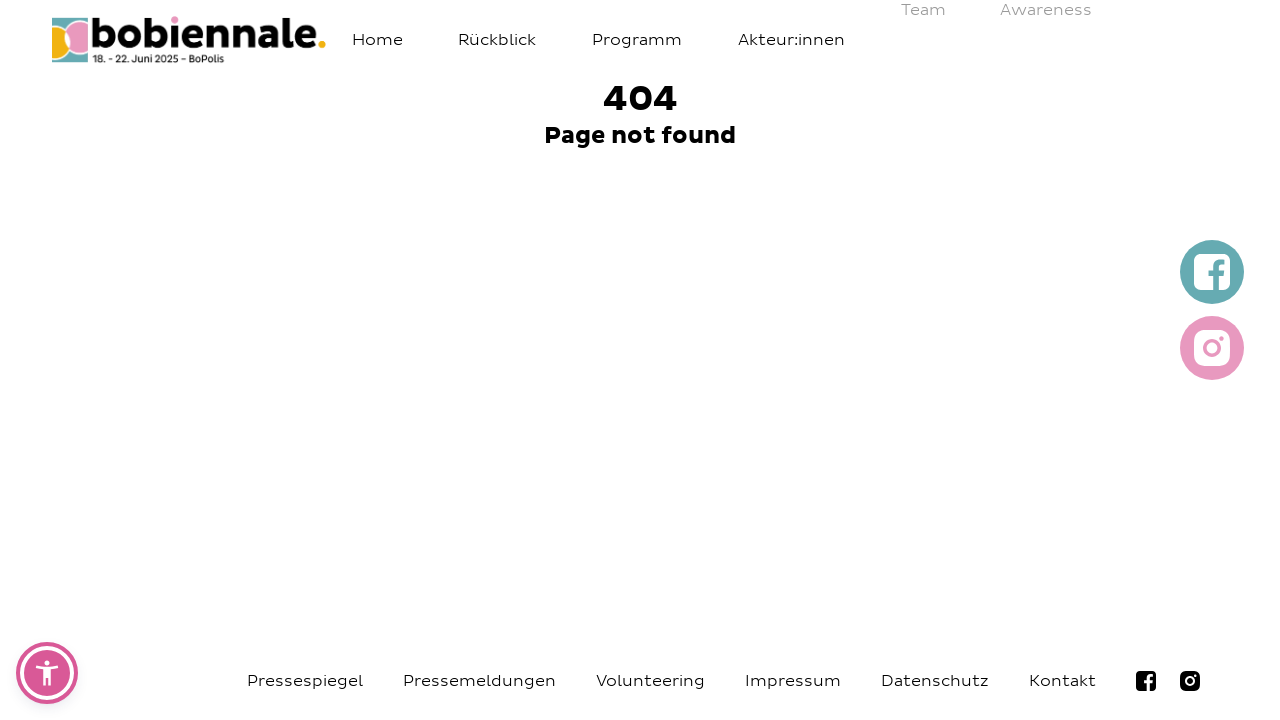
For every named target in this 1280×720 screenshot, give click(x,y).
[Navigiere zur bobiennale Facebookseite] (1146, 681)
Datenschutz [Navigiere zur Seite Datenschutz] (935, 681)
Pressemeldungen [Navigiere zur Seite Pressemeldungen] (479, 681)
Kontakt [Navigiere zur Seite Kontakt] (1062, 681)
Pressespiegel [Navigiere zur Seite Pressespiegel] (305, 681)
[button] (47, 673)
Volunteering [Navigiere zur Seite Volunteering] (650, 681)
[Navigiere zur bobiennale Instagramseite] (1190, 681)
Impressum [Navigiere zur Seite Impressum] (793, 681)
